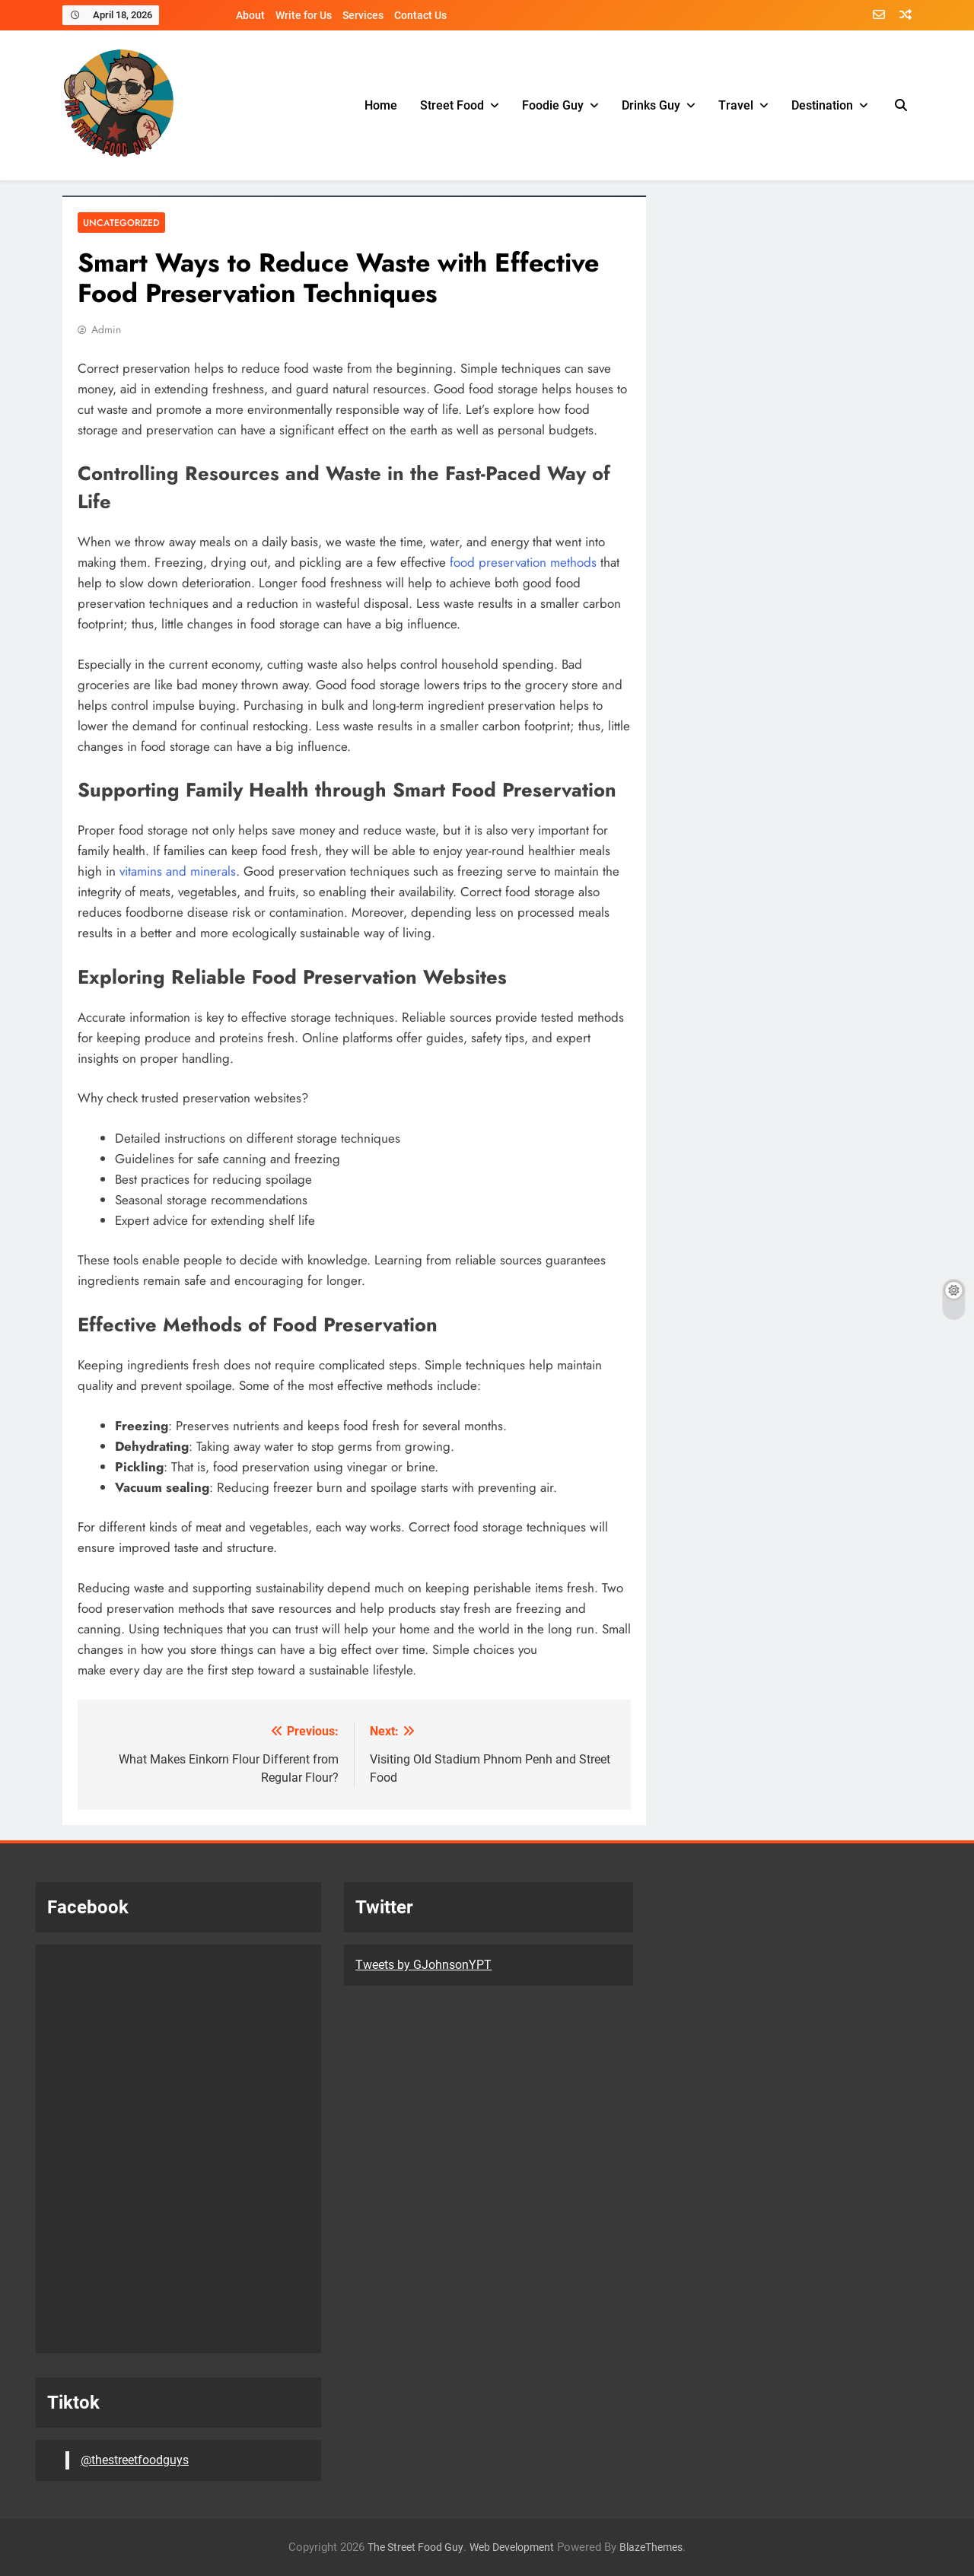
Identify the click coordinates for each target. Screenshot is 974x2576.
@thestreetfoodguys (135, 2460)
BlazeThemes (651, 2547)
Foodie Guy (553, 105)
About (250, 15)
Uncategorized (119, 222)
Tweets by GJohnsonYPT (423, 1964)
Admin (106, 329)
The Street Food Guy (415, 2547)
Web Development (511, 2547)
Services (363, 15)
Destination (822, 105)
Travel (735, 105)
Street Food (452, 105)
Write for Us (303, 15)
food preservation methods (523, 562)
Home (380, 105)
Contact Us (420, 15)
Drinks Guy (651, 105)
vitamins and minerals (177, 871)
